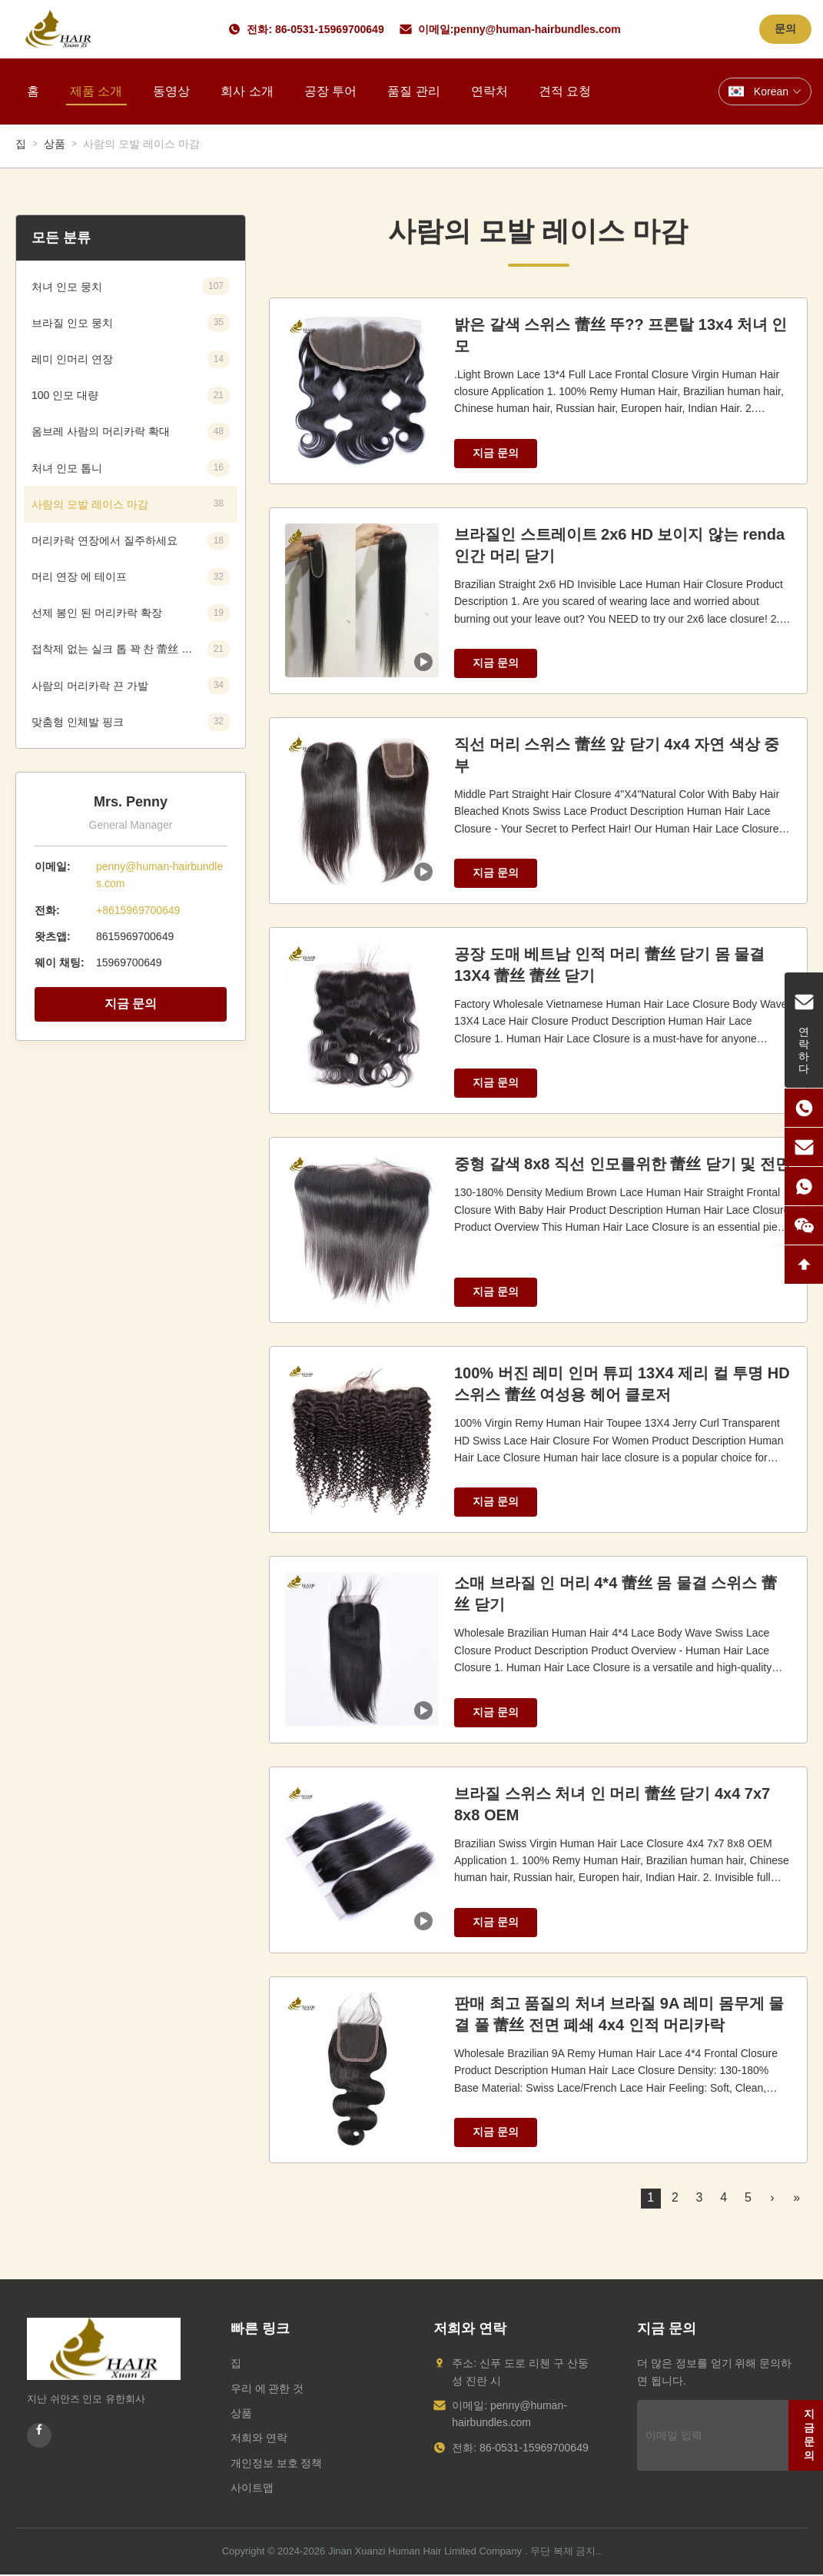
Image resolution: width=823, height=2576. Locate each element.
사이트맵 (252, 2487)
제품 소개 (96, 91)
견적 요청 (565, 91)
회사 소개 (247, 91)
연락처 (489, 91)
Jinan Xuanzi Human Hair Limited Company (425, 2551)
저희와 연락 (259, 2437)
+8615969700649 (138, 910)
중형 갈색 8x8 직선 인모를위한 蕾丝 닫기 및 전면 (622, 1163)
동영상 (171, 91)
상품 (54, 144)
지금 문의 (131, 1003)
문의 (785, 28)
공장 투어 (330, 91)
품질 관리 (413, 91)
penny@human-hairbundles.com (536, 29)
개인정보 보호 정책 (277, 2463)
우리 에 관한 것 (267, 2388)
